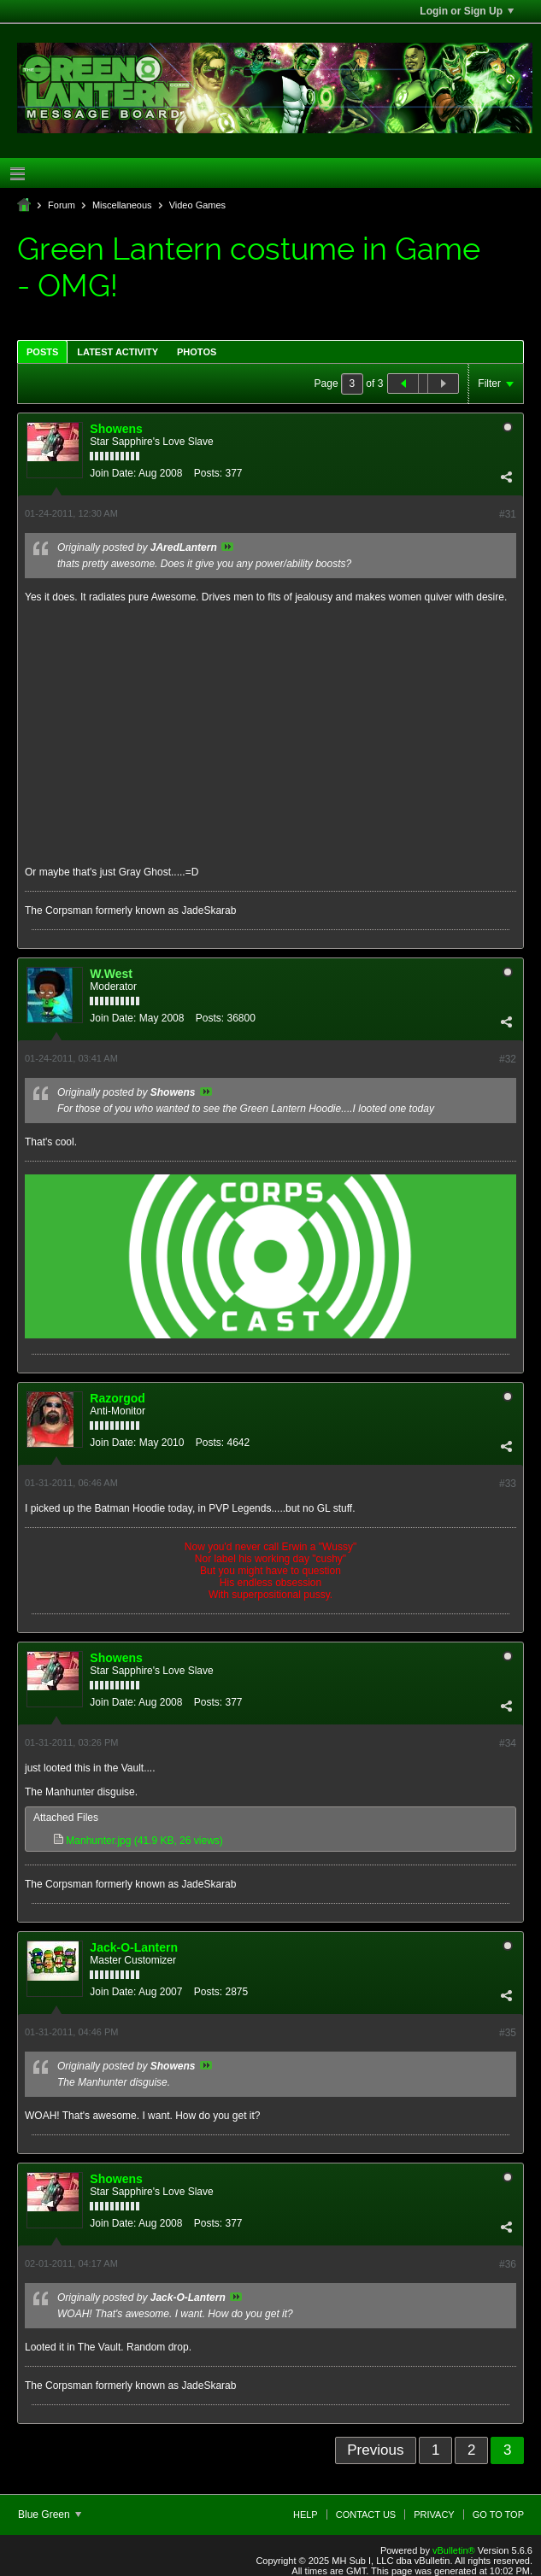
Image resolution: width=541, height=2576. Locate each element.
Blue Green (49, 2514)
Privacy (434, 2514)
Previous (375, 2450)
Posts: (208, 473)
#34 (507, 1743)
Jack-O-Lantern (134, 1947)
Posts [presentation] (42, 352)
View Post (227, 546)
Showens (116, 429)
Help (305, 2514)
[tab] (42, 351)
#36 (507, 2264)
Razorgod (117, 1398)
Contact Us (366, 2514)
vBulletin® (453, 2550)
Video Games (197, 205)
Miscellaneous (122, 205)
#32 (507, 1059)
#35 (507, 2033)
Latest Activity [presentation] (117, 352)
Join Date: (113, 473)
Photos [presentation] (196, 352)
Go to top (498, 2514)
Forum (61, 205)
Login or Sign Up (467, 11)
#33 (507, 1484)
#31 (507, 514)
